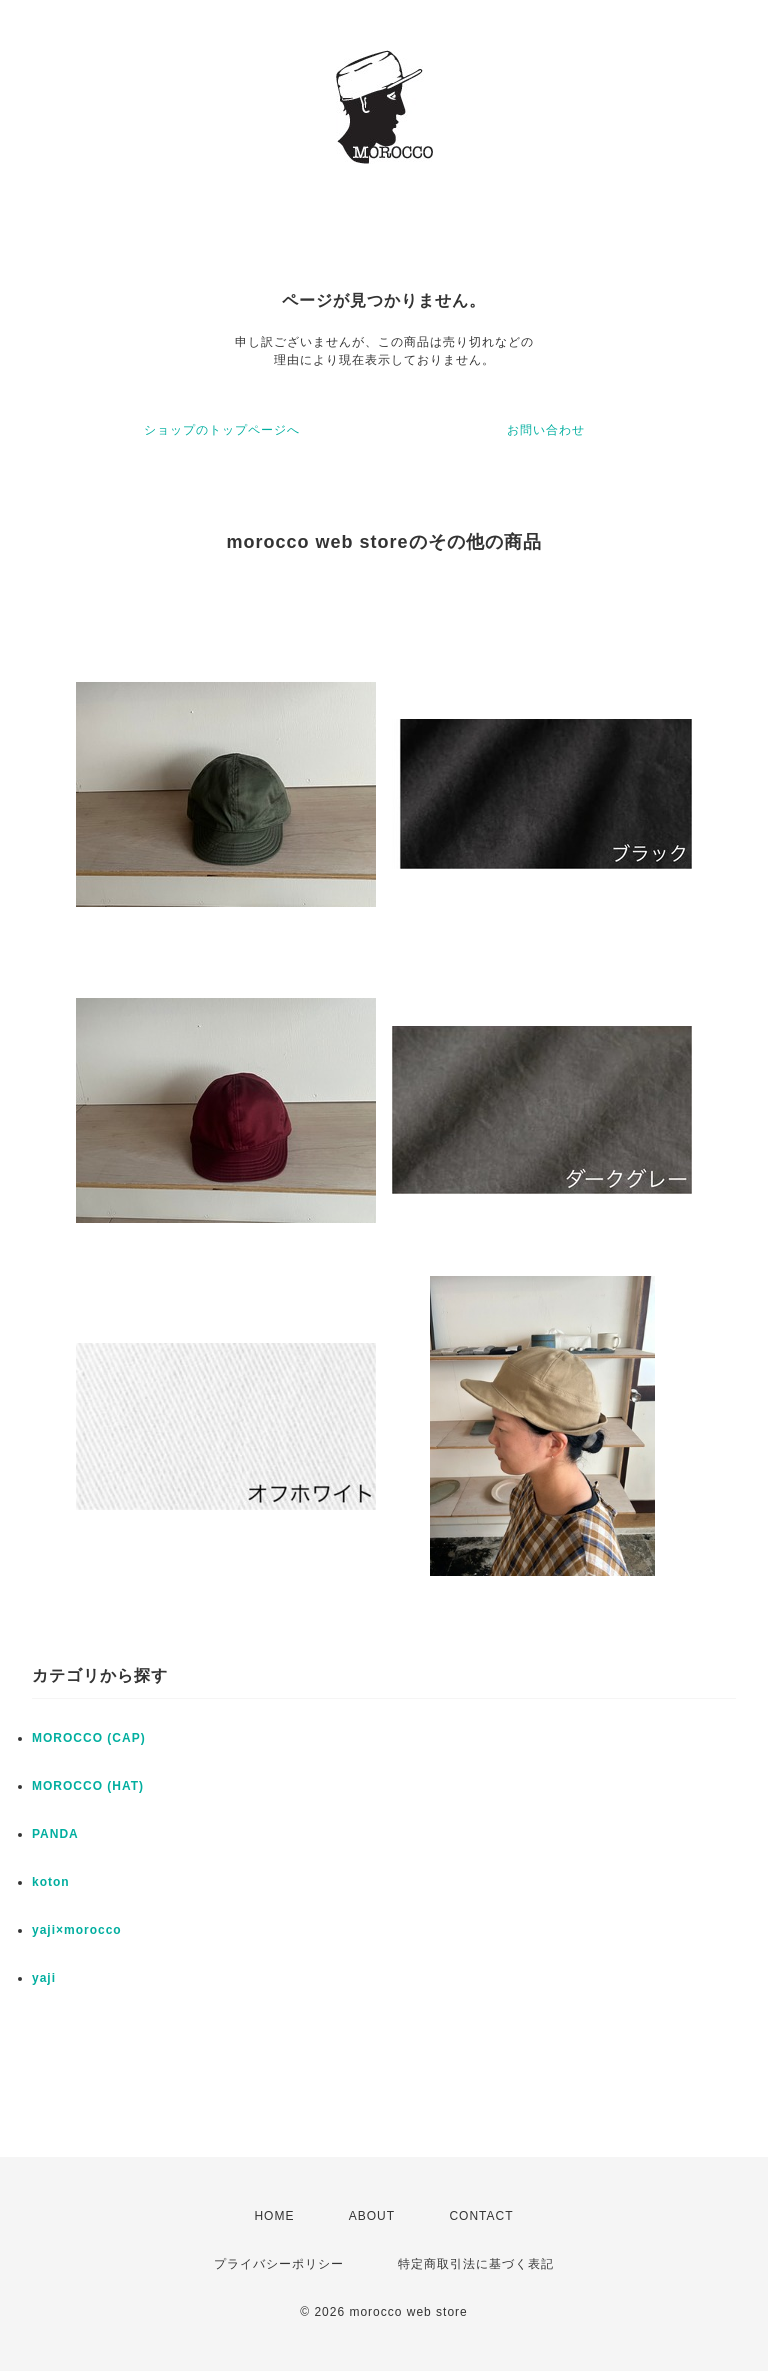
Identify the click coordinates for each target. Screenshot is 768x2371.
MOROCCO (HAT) (88, 1786)
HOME (274, 2216)
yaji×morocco (77, 1930)
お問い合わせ (546, 430)
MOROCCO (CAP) (89, 1738)
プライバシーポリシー (279, 2264)
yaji (44, 1978)
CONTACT (481, 2216)
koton (51, 1882)
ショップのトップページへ (222, 430)
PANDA (55, 1834)
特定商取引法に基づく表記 (476, 2264)
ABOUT (372, 2216)
